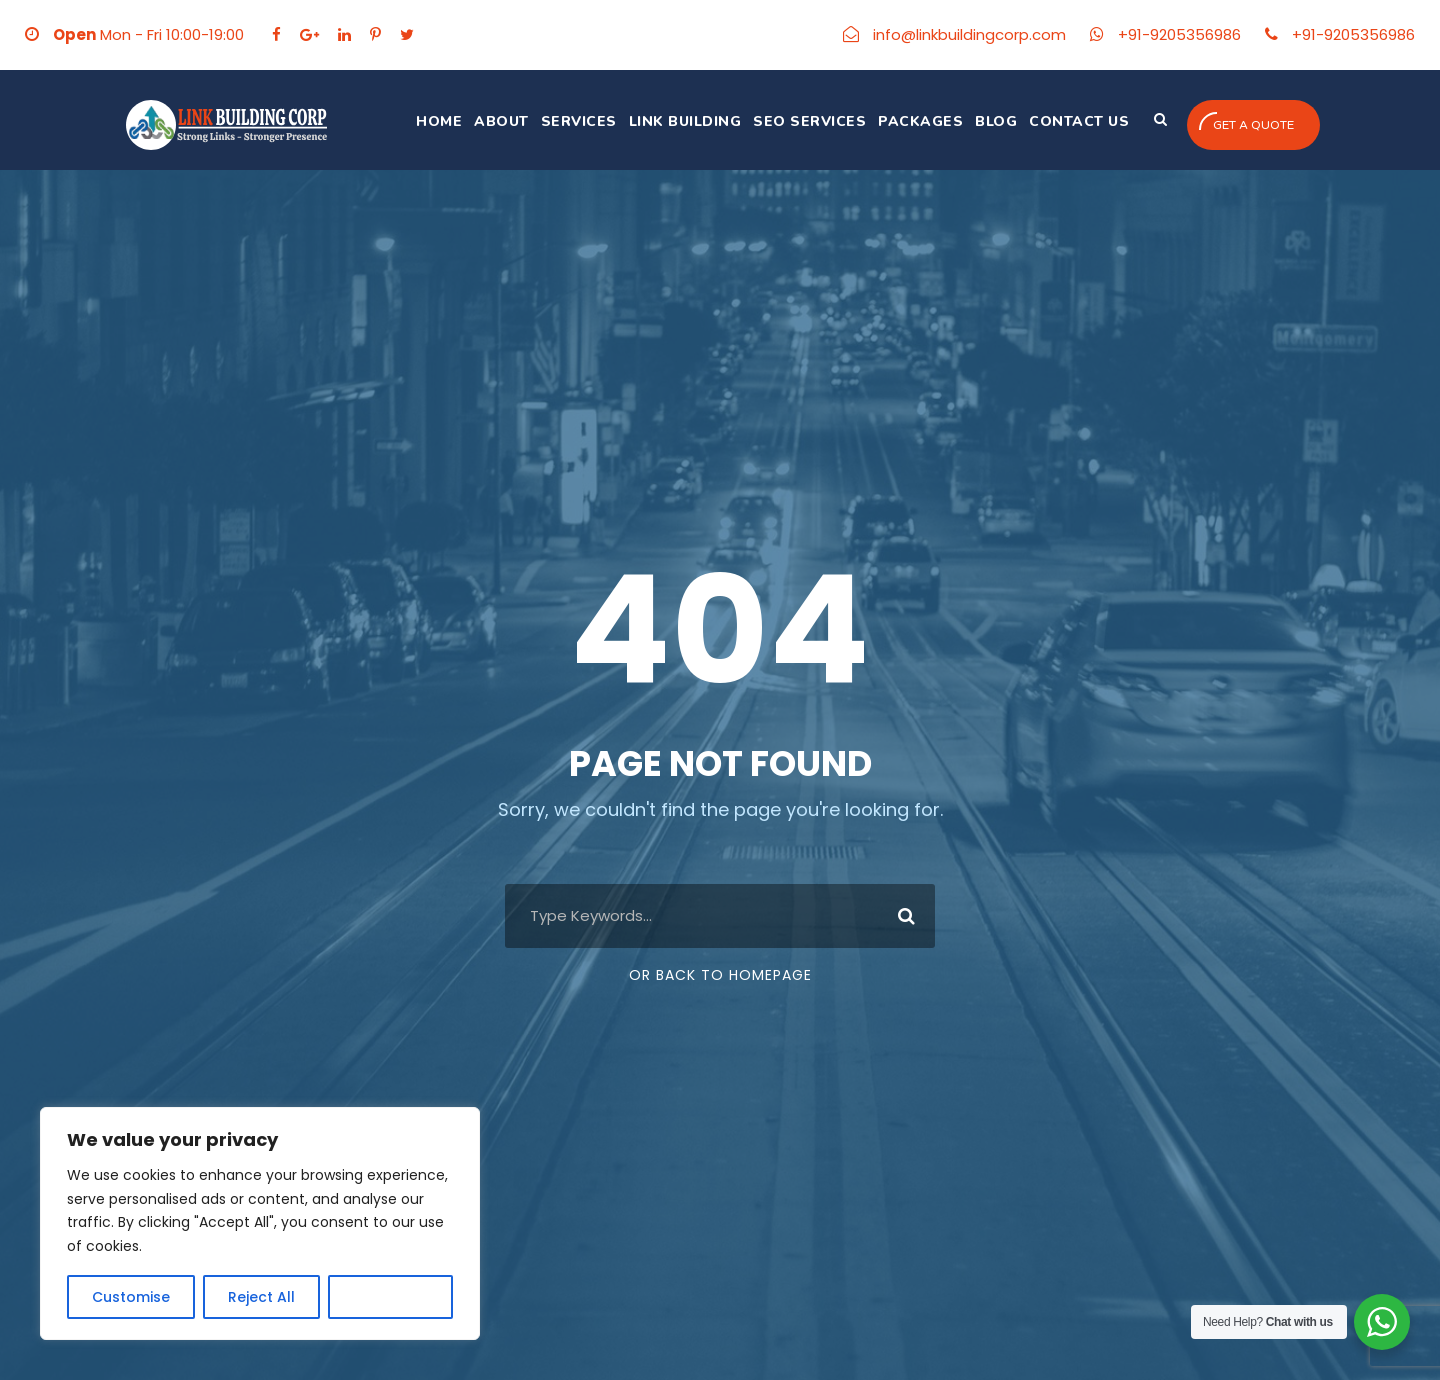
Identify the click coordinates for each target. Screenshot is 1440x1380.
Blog (996, 121)
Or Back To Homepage (720, 975)
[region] (260, 1223)
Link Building (685, 121)
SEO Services (809, 121)
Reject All (261, 1297)
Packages (920, 121)
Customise (131, 1297)
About (501, 121)
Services (579, 121)
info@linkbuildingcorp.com (969, 34)
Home (439, 121)
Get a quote (1246, 122)
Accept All (390, 1297)
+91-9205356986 (1179, 34)
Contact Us (1079, 121)
